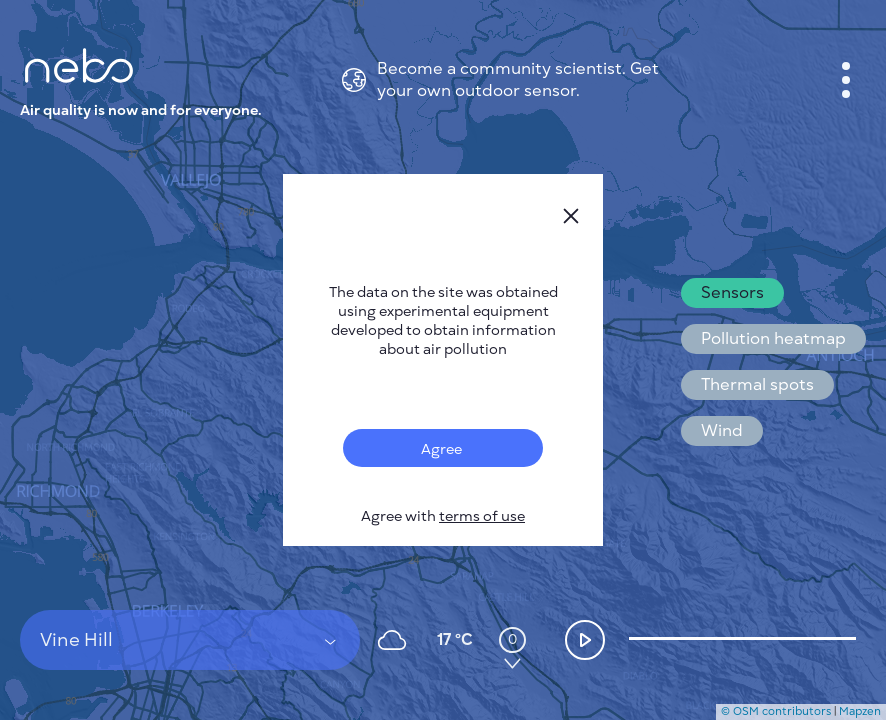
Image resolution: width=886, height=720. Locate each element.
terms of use (482, 516)
